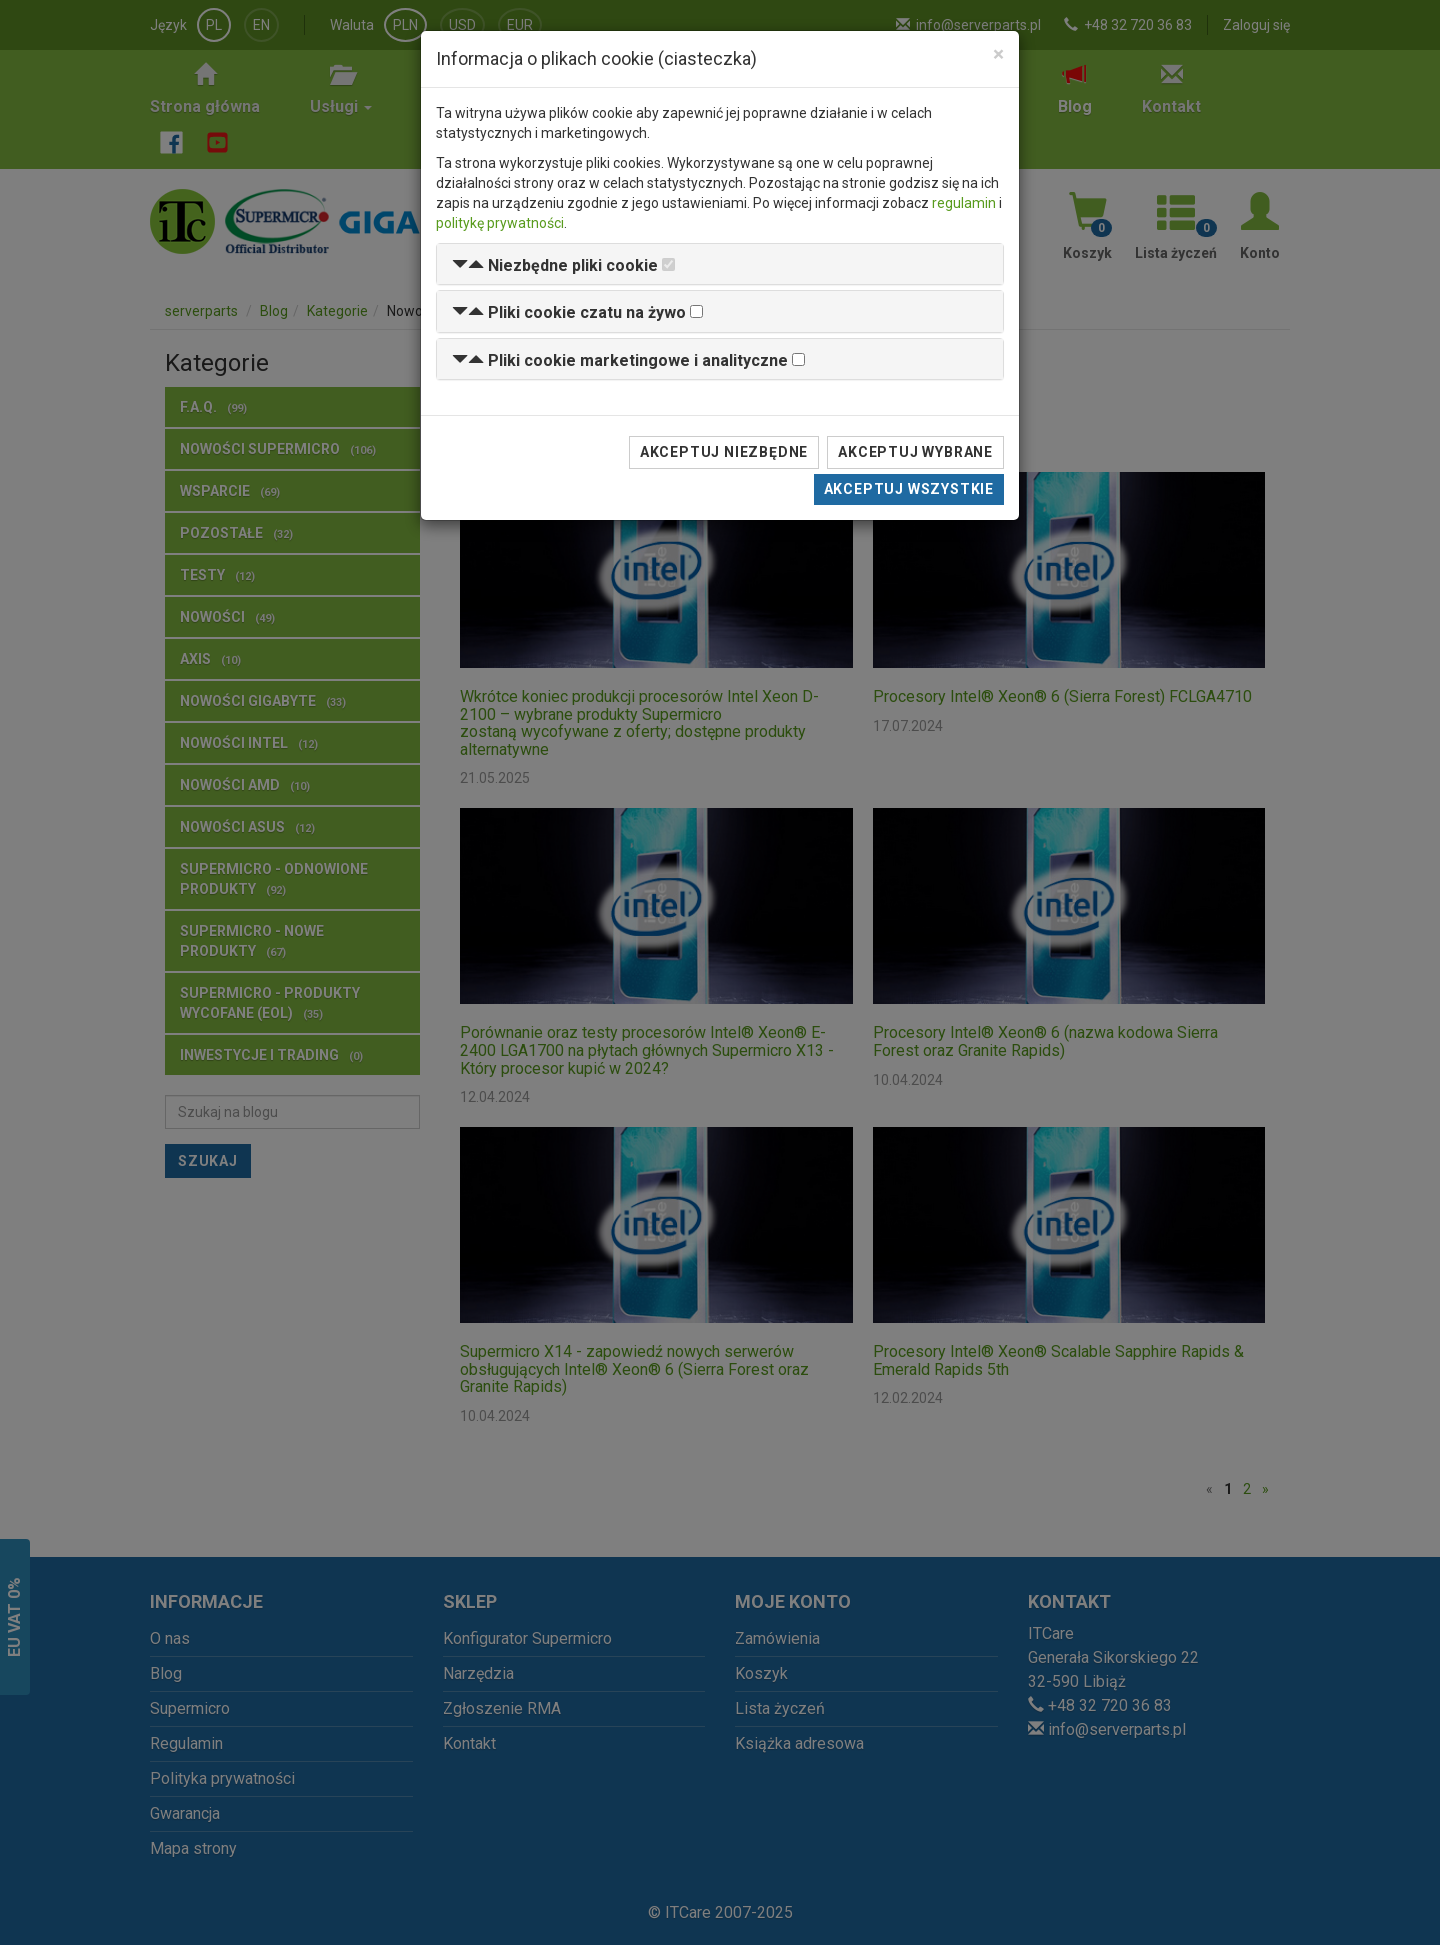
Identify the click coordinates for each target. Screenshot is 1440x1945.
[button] (555, 265)
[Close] (998, 54)
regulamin (964, 203)
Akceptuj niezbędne (724, 452)
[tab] (720, 264)
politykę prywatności (500, 223)
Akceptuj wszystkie (909, 489)
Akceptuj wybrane (915, 452)
